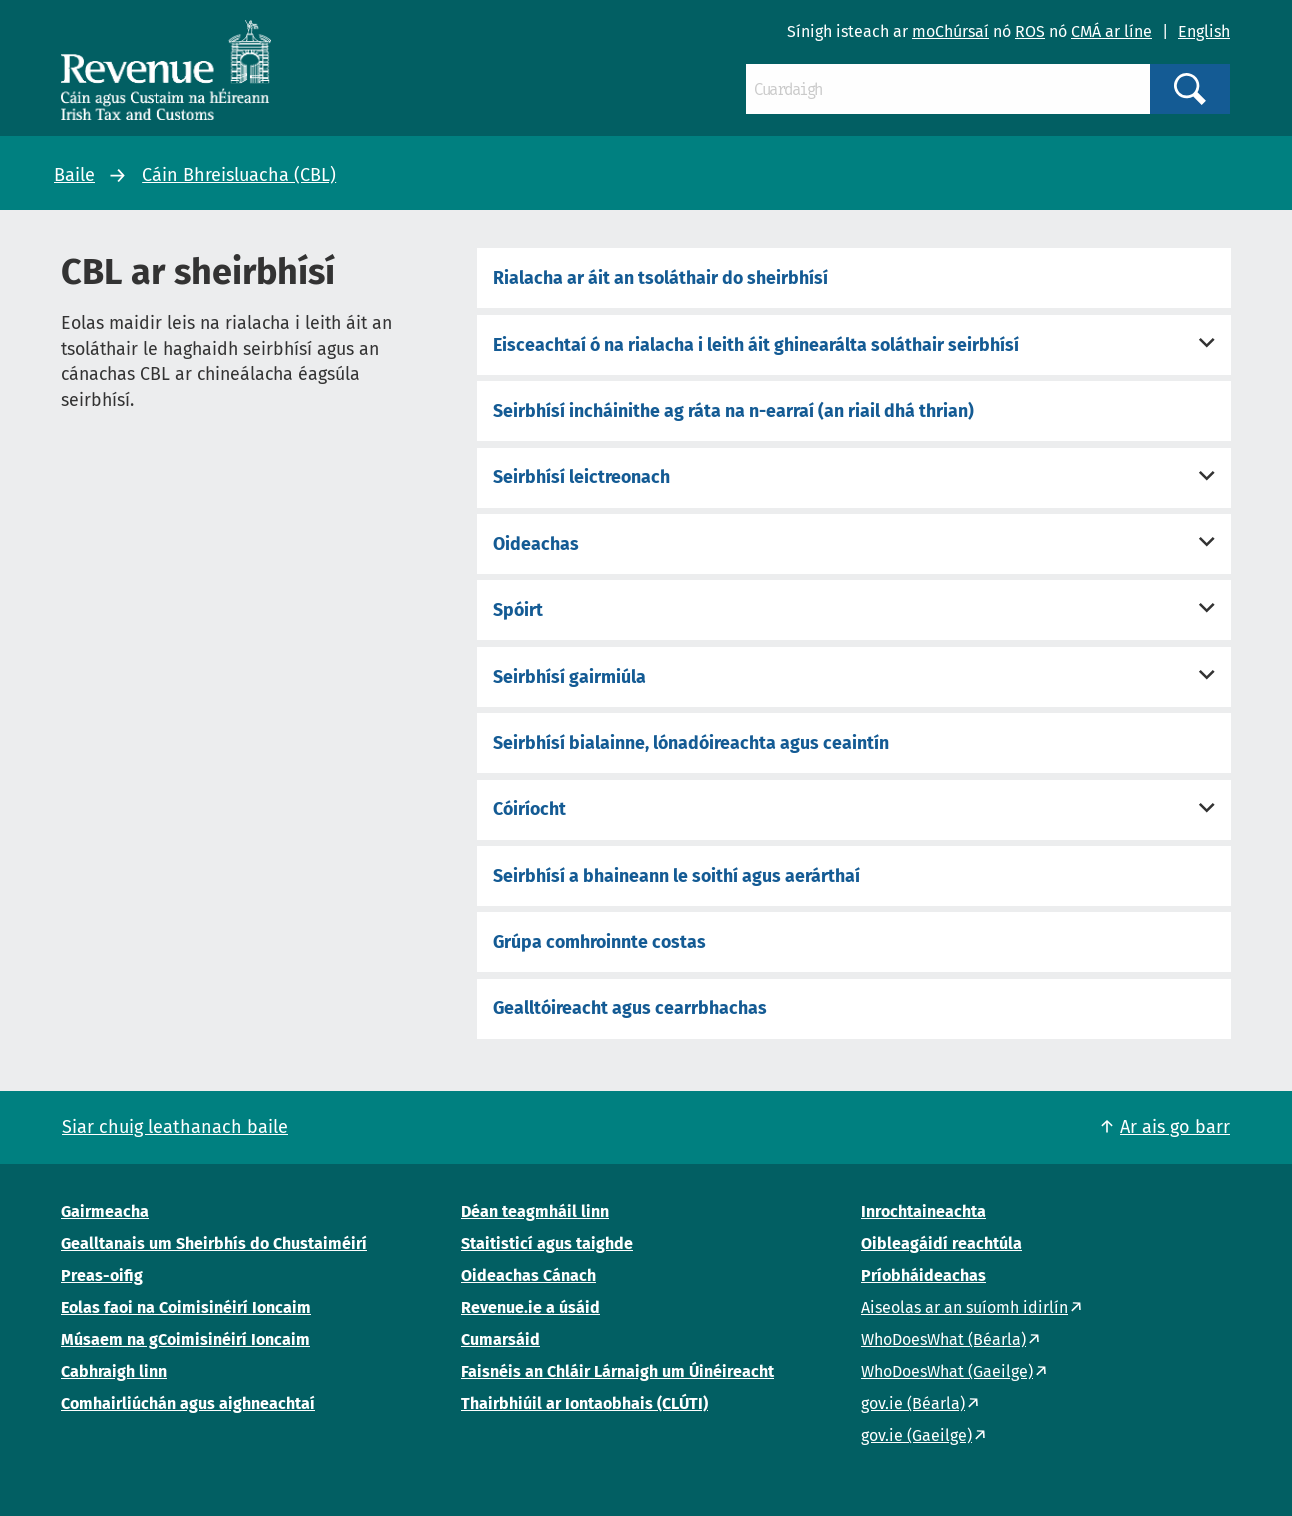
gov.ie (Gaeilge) (916, 1435)
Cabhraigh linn (114, 1371)
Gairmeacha (105, 1211)
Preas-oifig (102, 1275)
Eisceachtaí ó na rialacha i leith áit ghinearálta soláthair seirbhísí (756, 345)
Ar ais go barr (1175, 1127)
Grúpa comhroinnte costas (599, 942)
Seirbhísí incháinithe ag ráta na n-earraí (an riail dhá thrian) (733, 411)
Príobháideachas (923, 1275)
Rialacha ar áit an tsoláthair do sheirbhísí (660, 278)
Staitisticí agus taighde (547, 1243)
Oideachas (536, 544)
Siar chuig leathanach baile (175, 1127)
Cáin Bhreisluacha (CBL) (239, 175)
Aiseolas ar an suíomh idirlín (964, 1307)
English (1204, 31)
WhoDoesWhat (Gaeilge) (947, 1371)
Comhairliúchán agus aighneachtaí (188, 1403)
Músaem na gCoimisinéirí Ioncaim (185, 1339)
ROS (1030, 31)
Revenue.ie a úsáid (530, 1307)
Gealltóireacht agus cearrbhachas (630, 1008)
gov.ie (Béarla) (913, 1403)
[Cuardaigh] (948, 89)
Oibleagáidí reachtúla (941, 1243)
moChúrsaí (950, 31)
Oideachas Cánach (528, 1275)
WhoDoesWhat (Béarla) (943, 1339)
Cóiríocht (529, 809)
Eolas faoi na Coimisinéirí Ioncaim (186, 1307)
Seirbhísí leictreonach (581, 477)
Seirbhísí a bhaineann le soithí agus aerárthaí (676, 876)
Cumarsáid (500, 1339)
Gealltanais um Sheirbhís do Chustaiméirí (214, 1243)
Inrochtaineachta (923, 1211)
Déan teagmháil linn (535, 1211)
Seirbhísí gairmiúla (569, 677)
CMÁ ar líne (1111, 31)
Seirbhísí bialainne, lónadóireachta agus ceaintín (691, 743)
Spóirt (518, 610)
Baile (74, 175)
